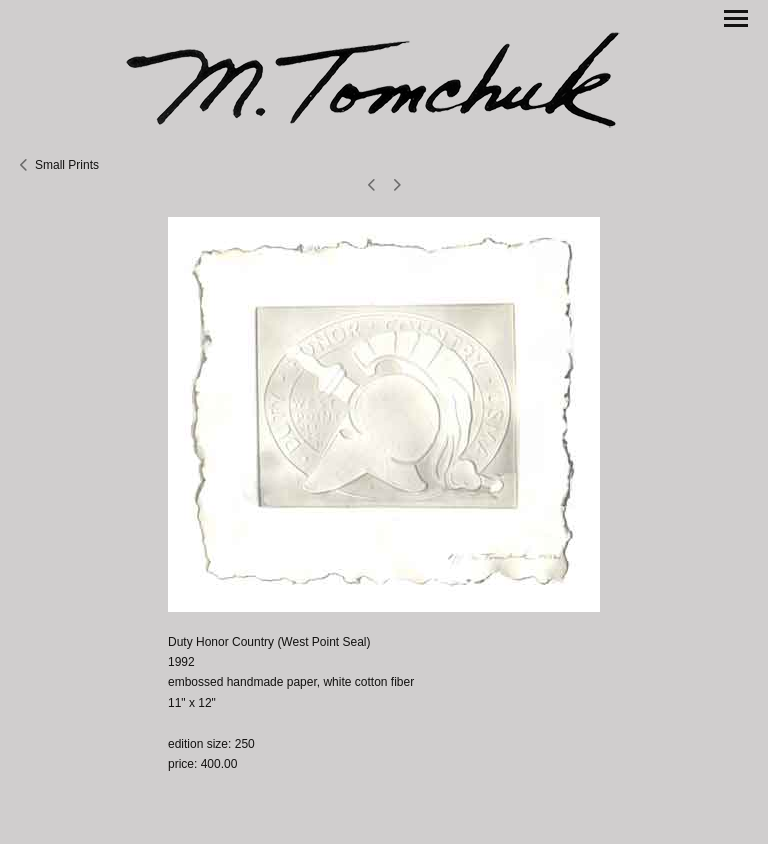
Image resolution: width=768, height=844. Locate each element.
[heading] (384, 77)
